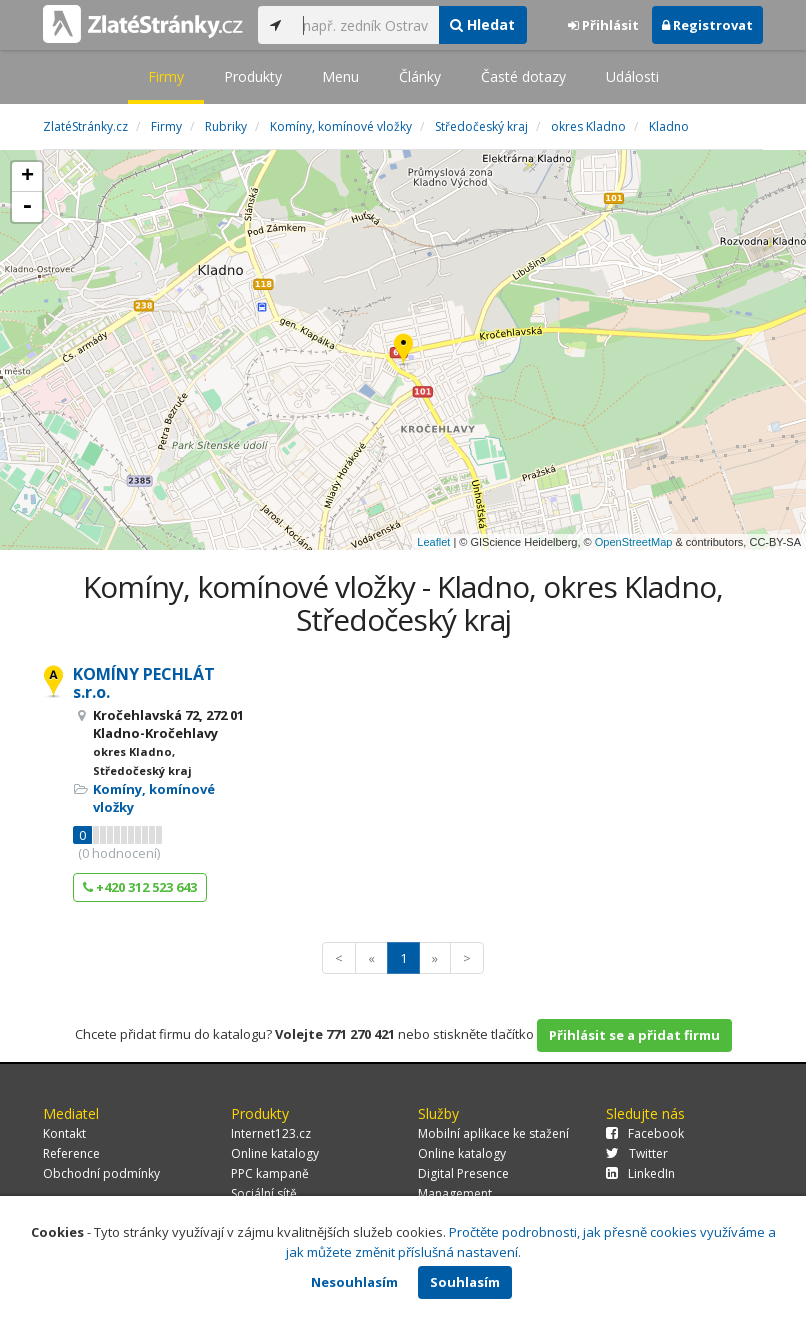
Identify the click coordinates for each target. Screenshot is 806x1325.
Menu (340, 76)
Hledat (482, 24)
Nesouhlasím (354, 1282)
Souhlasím (465, 1282)
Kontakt (64, 1133)
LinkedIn (640, 1173)
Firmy (166, 76)
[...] (365, 25)
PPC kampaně (270, 1173)
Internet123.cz (271, 1133)
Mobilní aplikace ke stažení (493, 1133)
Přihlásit (603, 25)
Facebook (645, 1133)
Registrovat (707, 25)
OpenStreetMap (634, 542)
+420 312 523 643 (140, 887)
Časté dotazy (523, 76)
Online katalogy (275, 1153)
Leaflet (433, 542)
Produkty (253, 76)
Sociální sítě (264, 1193)
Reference (71, 1153)
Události (632, 76)
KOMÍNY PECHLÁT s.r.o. (144, 683)
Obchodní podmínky (101, 1173)
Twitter (637, 1153)
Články (420, 76)
